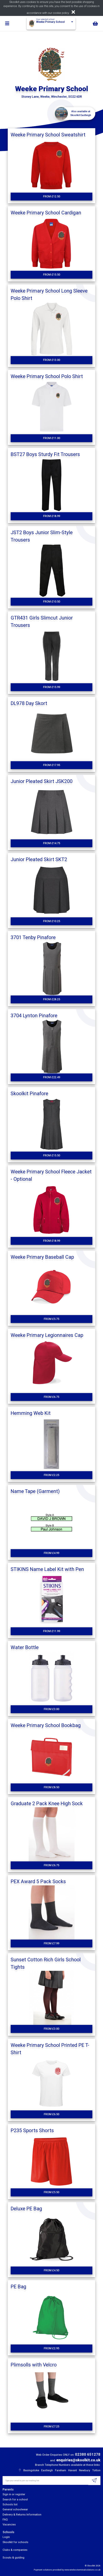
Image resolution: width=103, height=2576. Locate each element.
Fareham (60, 2470)
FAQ (5, 2519)
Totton (96, 2470)
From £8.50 (51, 1787)
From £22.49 (51, 1077)
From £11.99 (51, 1631)
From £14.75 (51, 843)
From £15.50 (51, 274)
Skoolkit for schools (15, 2542)
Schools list (10, 2504)
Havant (72, 2470)
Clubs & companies (15, 2549)
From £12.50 (51, 196)
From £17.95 (51, 765)
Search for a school (15, 2499)
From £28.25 (51, 999)
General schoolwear (15, 2509)
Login (6, 2537)
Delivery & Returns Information (22, 2514)
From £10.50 (51, 601)
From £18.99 (51, 516)
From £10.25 (51, 921)
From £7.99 (51, 1943)
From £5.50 (51, 2192)
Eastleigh (47, 2470)
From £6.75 (51, 1397)
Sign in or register (14, 2494)
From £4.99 (51, 1553)
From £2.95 (51, 2348)
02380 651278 (87, 2454)
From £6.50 (51, 2114)
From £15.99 (51, 687)
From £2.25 (51, 1475)
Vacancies (9, 2524)
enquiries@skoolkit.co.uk (78, 2460)
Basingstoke (31, 2470)
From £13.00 (51, 360)
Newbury (84, 2470)
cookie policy (61, 13)
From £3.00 (51, 1709)
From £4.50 (51, 2270)
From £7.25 (51, 2426)
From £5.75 (51, 1319)
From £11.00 (51, 438)
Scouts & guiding (13, 2557)
